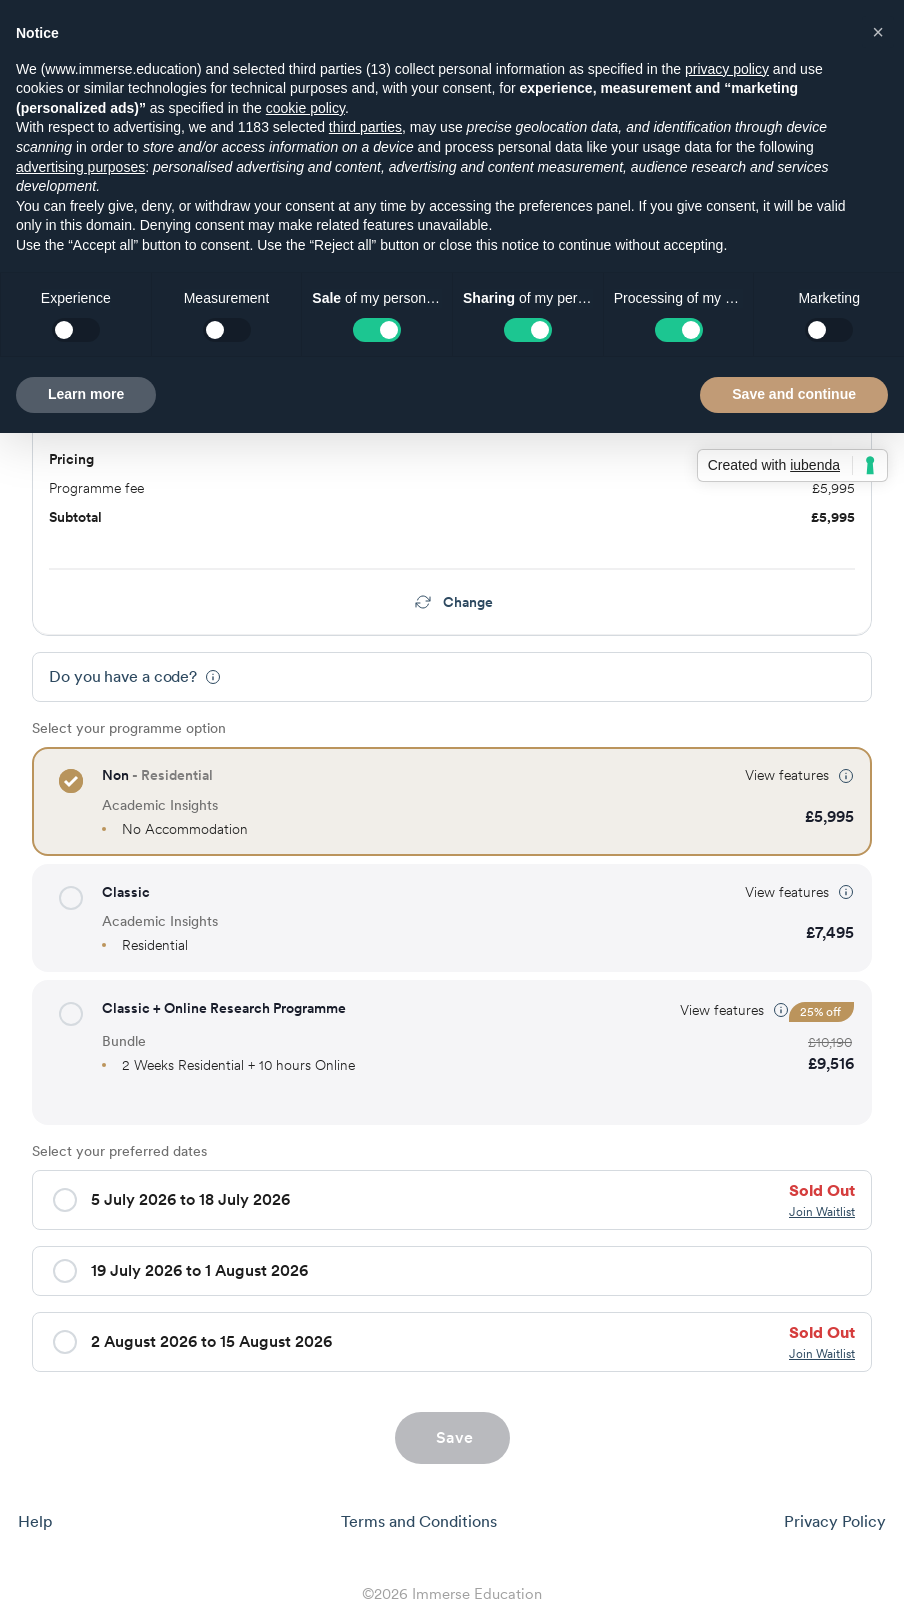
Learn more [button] (86, 394)
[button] (71, 781)
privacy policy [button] (727, 69)
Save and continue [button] (794, 394)
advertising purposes (80, 167)
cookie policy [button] (305, 108)
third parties (365, 127)
